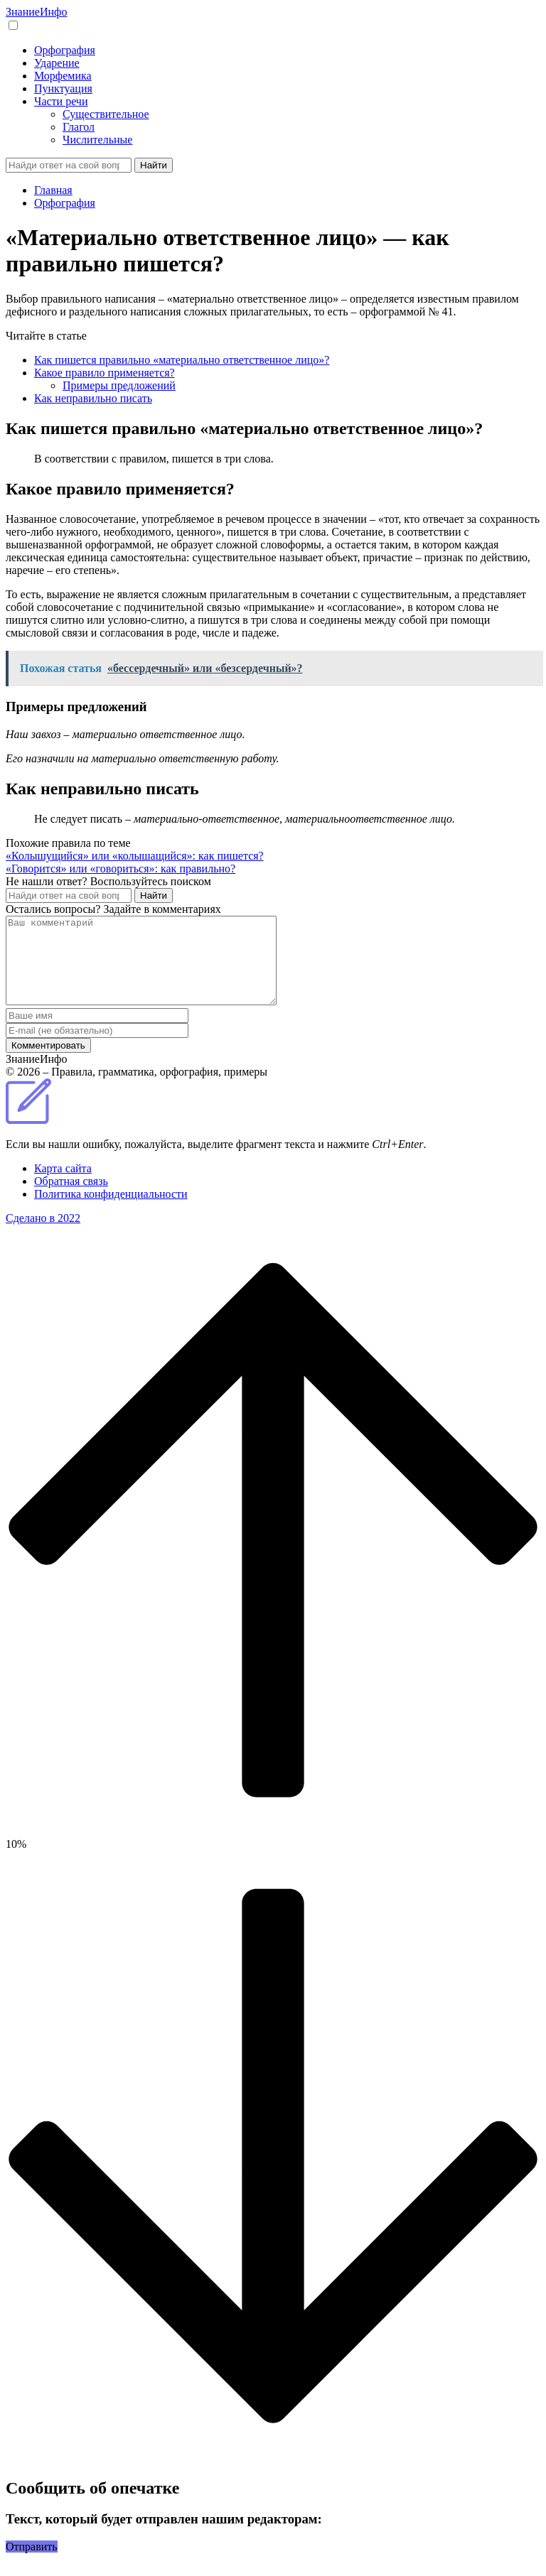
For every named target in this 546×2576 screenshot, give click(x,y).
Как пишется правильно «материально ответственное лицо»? (181, 360)
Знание (36, 12)
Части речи (60, 101)
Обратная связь (71, 1198)
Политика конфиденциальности (111, 1211)
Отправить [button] (32, 2564)
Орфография (64, 50)
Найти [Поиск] (153, 165)
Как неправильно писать (93, 398)
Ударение (57, 63)
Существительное (106, 114)
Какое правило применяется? (104, 373)
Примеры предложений (119, 385)
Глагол (79, 127)
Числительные (97, 140)
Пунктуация (63, 88)
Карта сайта (63, 1185)
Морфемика (63, 76)
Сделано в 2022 (43, 1235)
